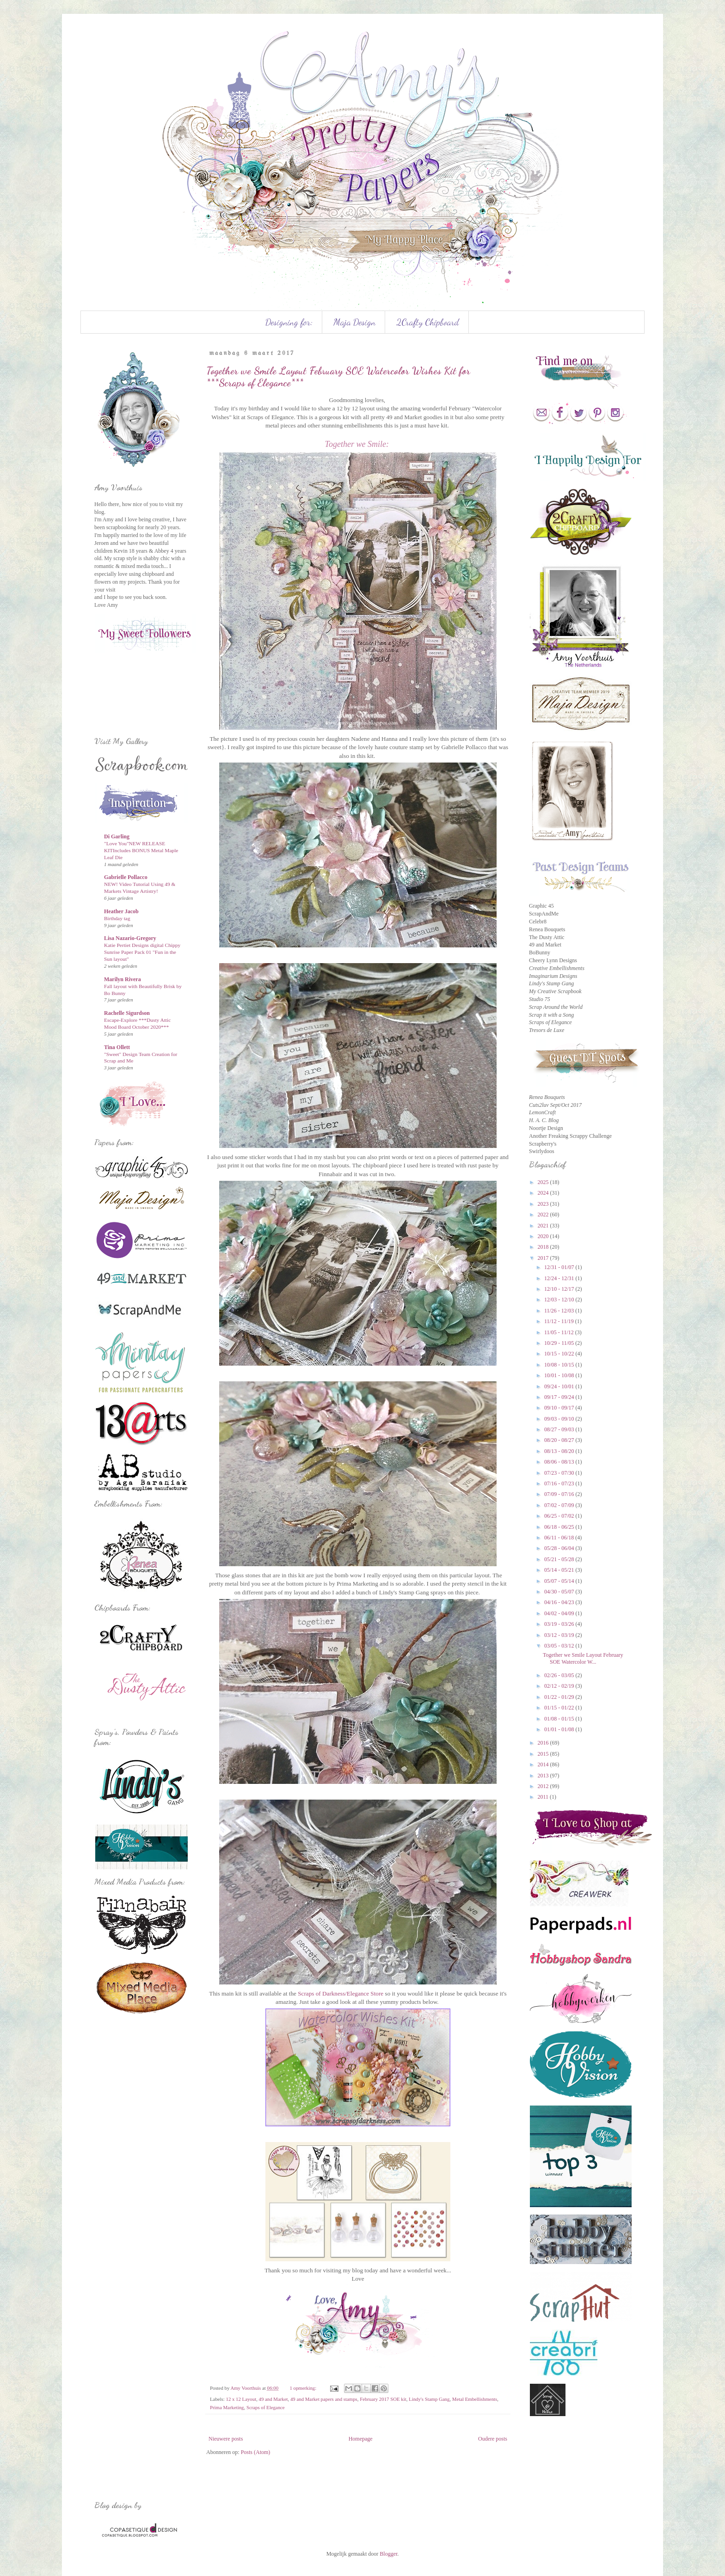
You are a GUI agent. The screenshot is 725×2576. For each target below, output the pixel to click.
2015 (544, 1754)
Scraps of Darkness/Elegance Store (340, 1993)
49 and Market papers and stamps (323, 2399)
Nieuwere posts (226, 2439)
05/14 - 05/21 (560, 1570)
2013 (544, 1775)
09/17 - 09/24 (560, 1397)
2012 (544, 1786)
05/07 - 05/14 (560, 1581)
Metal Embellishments (474, 2399)
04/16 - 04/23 (560, 1602)
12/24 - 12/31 (560, 1278)
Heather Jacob (121, 911)
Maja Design (354, 322)
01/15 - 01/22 (560, 1707)
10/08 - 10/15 (560, 1364)
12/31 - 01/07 (560, 1267)
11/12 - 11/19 (559, 1321)
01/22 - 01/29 (560, 1697)
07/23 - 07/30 (560, 1473)
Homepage (361, 2439)
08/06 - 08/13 (560, 1462)
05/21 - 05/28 (560, 1559)
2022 (544, 1214)
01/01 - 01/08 (560, 1729)
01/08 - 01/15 (560, 1718)
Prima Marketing (227, 2407)
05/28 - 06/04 (560, 1548)
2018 (544, 1247)
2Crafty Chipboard (427, 322)
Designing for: (289, 322)
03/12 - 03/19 (560, 1635)
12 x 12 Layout (241, 2399)
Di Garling (116, 836)
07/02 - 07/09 (560, 1505)
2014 (544, 1764)
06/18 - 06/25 (560, 1527)
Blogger (388, 2554)
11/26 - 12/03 (559, 1310)
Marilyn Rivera (122, 979)
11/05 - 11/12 (559, 1332)
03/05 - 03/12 (560, 1645)
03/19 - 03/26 (560, 1624)
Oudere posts (492, 2439)
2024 (544, 1193)
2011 (544, 1797)
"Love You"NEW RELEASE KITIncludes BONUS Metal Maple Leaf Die (141, 850)
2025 (544, 1182)
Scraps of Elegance (265, 2407)
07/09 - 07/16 (560, 1494)
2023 (544, 1204)
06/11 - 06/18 (559, 1537)
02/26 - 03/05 (560, 1675)
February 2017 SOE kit (383, 2399)
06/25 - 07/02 (560, 1516)
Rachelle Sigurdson (127, 1013)
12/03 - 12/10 (560, 1299)
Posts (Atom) (255, 2452)
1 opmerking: (303, 2388)
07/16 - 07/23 (560, 1483)
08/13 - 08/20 (560, 1451)
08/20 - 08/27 (560, 1440)
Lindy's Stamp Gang (429, 2399)
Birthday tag (117, 918)
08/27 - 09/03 (560, 1429)
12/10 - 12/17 (560, 1289)
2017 (544, 1258)
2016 (544, 1743)
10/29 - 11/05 (559, 1343)
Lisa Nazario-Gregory (130, 938)
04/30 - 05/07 (560, 1591)
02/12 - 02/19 (560, 1686)
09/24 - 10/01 (560, 1386)
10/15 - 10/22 (560, 1353)
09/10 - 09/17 (560, 1407)
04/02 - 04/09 (560, 1613)
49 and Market (273, 2399)
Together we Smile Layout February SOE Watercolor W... (583, 1658)
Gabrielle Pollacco (125, 877)
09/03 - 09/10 (560, 1419)
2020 (544, 1236)
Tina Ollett (117, 1047)
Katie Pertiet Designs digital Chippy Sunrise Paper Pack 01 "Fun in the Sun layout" (142, 952)
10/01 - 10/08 (560, 1375)
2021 (544, 1225)
